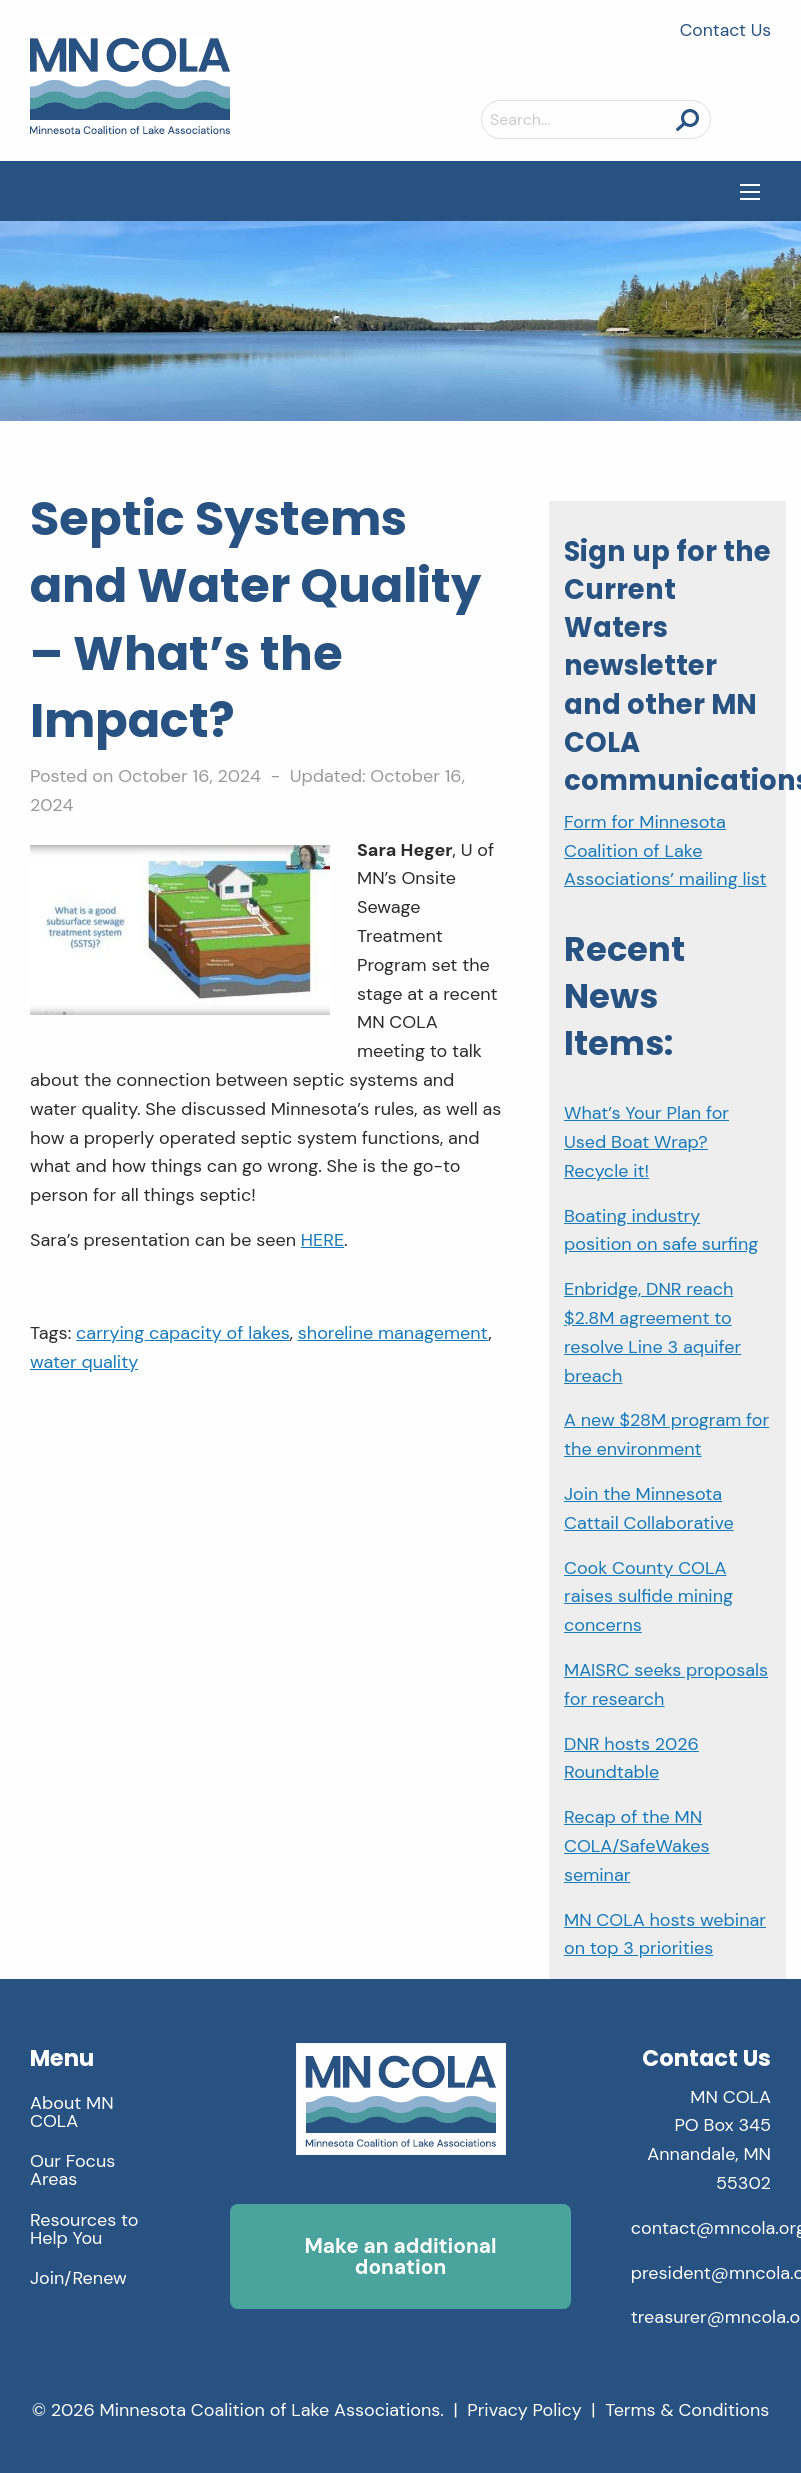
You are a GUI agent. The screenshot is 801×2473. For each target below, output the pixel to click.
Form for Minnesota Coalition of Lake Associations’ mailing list (665, 851)
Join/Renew (78, 2278)
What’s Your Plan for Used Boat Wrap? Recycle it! (646, 1142)
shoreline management (393, 1333)
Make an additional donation (400, 2256)
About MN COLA (72, 2112)
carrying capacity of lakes (183, 1333)
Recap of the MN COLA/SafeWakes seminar (637, 1846)
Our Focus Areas (72, 2170)
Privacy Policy (524, 2410)
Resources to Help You (84, 2229)
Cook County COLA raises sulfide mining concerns (648, 1597)
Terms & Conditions (687, 2410)
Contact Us (725, 30)
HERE (322, 1240)
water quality (84, 1362)
